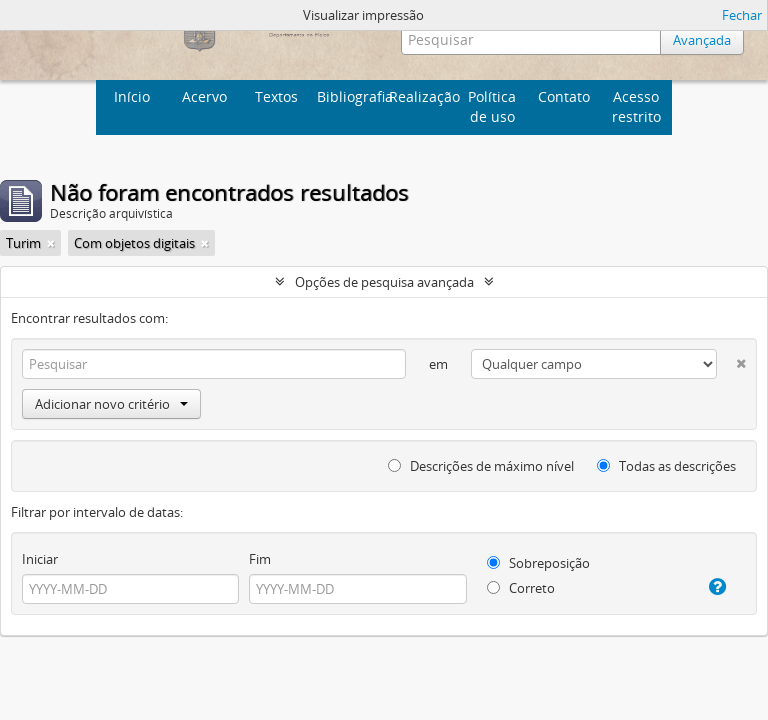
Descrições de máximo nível (481, 466)
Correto (521, 588)
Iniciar (40, 559)
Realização (422, 96)
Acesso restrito (636, 106)
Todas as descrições (666, 466)
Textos (276, 96)
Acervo (204, 96)
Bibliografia (350, 96)
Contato (564, 96)
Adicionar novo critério (111, 404)
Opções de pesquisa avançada (384, 282)
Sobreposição (538, 563)
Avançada (702, 40)
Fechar (742, 15)
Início (132, 96)
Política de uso (492, 106)
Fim (260, 559)
